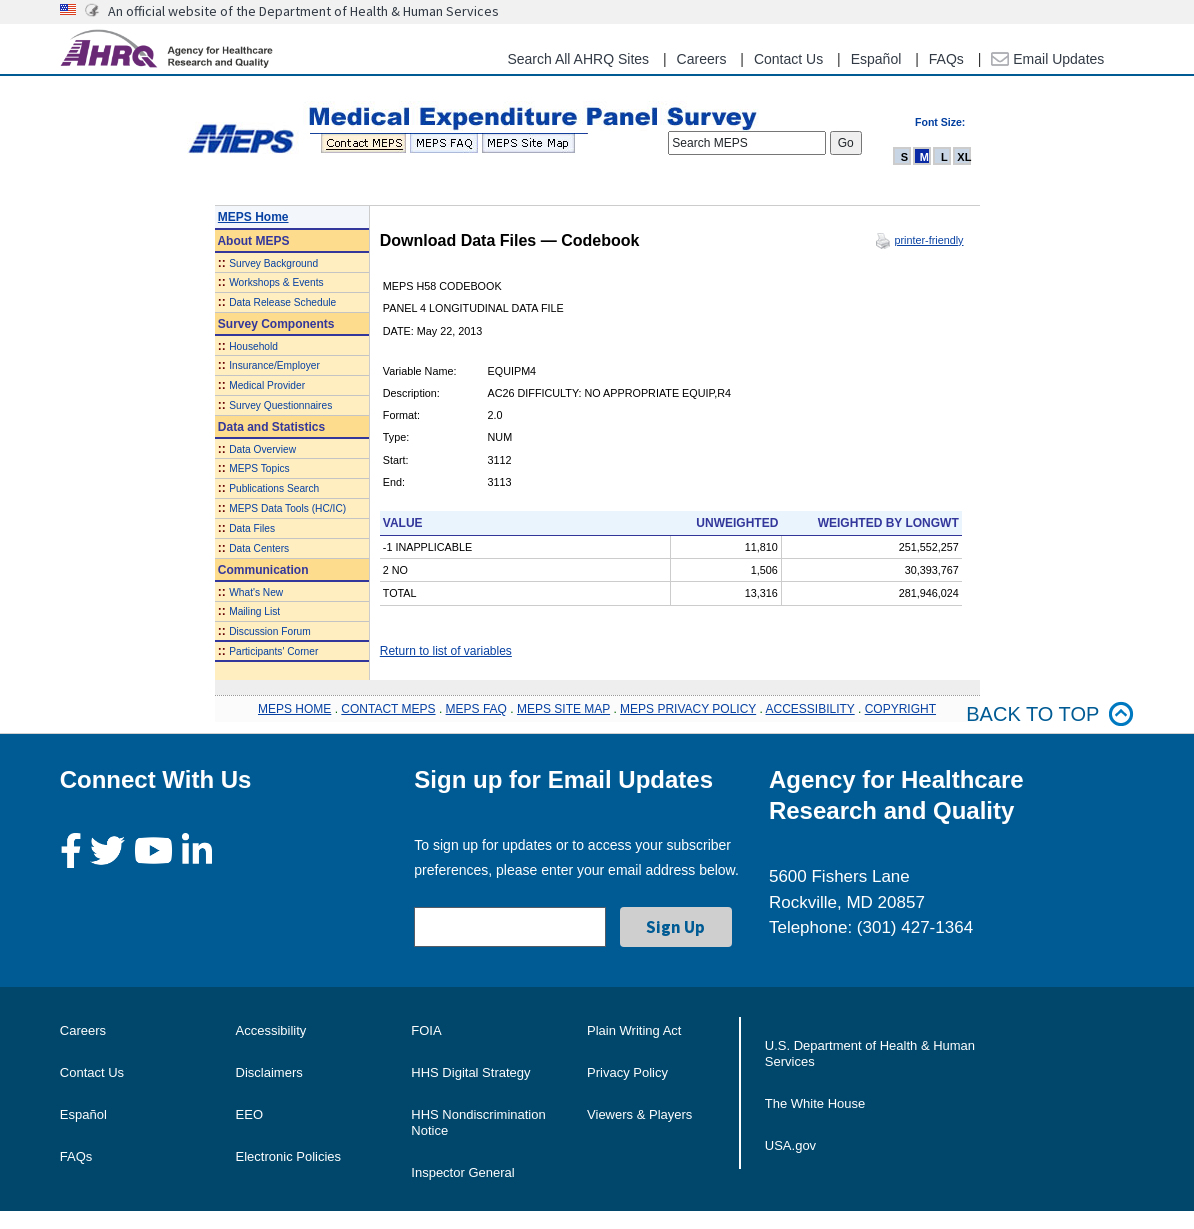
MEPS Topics (259, 468)
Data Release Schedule (282, 302)
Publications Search (274, 488)
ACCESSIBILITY (810, 709)
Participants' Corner (273, 651)
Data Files (252, 528)
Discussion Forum (270, 631)
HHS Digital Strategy (470, 1072)
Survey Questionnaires (280, 405)
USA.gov (790, 1145)
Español (876, 59)
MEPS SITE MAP (563, 709)
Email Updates (1047, 59)
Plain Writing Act (634, 1030)
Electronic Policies (289, 1156)
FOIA (426, 1030)
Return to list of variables (446, 651)
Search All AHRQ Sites (578, 59)
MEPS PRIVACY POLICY (688, 709)
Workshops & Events (276, 282)
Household (253, 346)
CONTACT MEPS (388, 709)
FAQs (946, 59)
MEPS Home (253, 217)
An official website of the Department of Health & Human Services (303, 11)
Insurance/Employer (274, 365)
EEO (249, 1114)
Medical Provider (267, 385)
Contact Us (788, 59)
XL (964, 157)
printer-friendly (928, 240)
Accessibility (271, 1030)
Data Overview (262, 449)
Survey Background (273, 263)
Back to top (1050, 714)
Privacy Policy (627, 1072)
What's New (256, 592)
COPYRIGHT (900, 709)
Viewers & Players (639, 1114)
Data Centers (259, 548)
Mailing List (254, 611)
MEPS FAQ (476, 709)
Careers (702, 59)
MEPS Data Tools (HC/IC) (287, 508)
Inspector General (462, 1172)
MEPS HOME (294, 709)
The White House (815, 1103)
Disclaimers (269, 1072)
